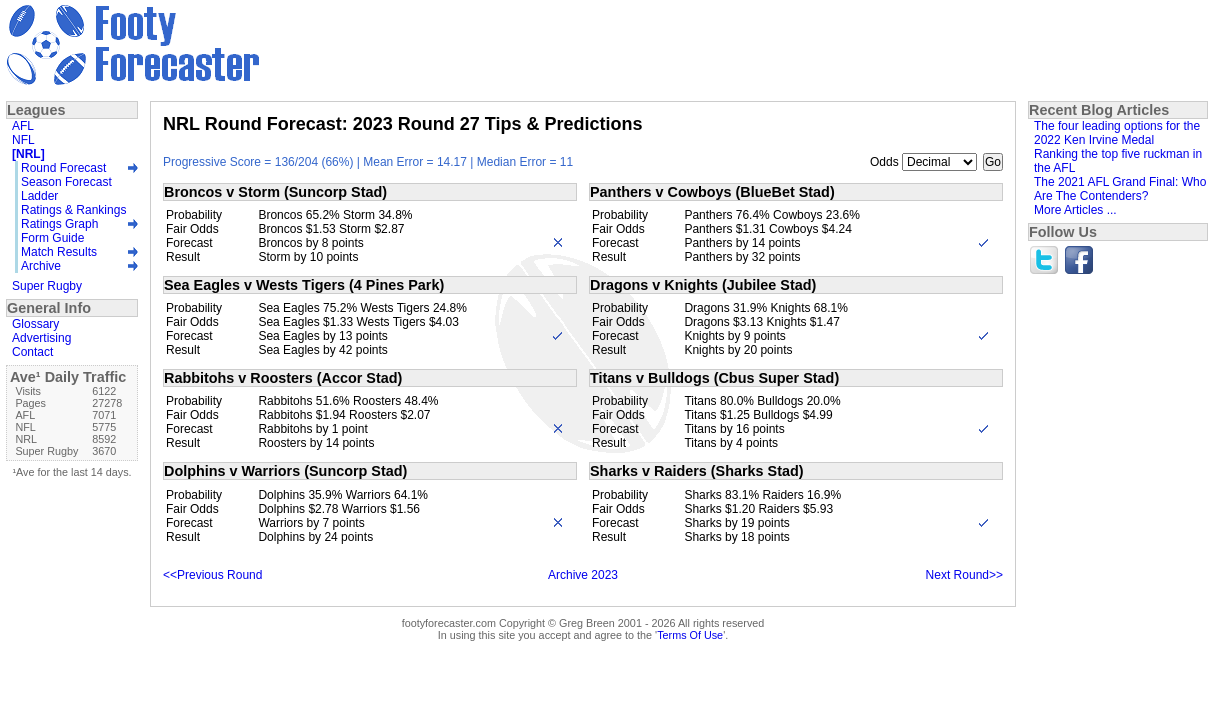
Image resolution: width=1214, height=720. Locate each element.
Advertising (41, 338)
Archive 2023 (583, 575)
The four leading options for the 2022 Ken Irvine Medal (1117, 133)
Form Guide (52, 238)
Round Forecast (63, 168)
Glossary (35, 324)
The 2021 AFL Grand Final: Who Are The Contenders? (1120, 189)
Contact (32, 352)
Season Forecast (66, 182)
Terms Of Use (690, 635)
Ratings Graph (59, 224)
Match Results (59, 252)
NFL (23, 140)
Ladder (39, 196)
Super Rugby (47, 286)
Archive (41, 266)
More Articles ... (1075, 210)
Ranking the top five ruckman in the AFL (1118, 161)
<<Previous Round (212, 575)
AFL (23, 126)
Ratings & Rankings (73, 210)
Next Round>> (964, 575)
